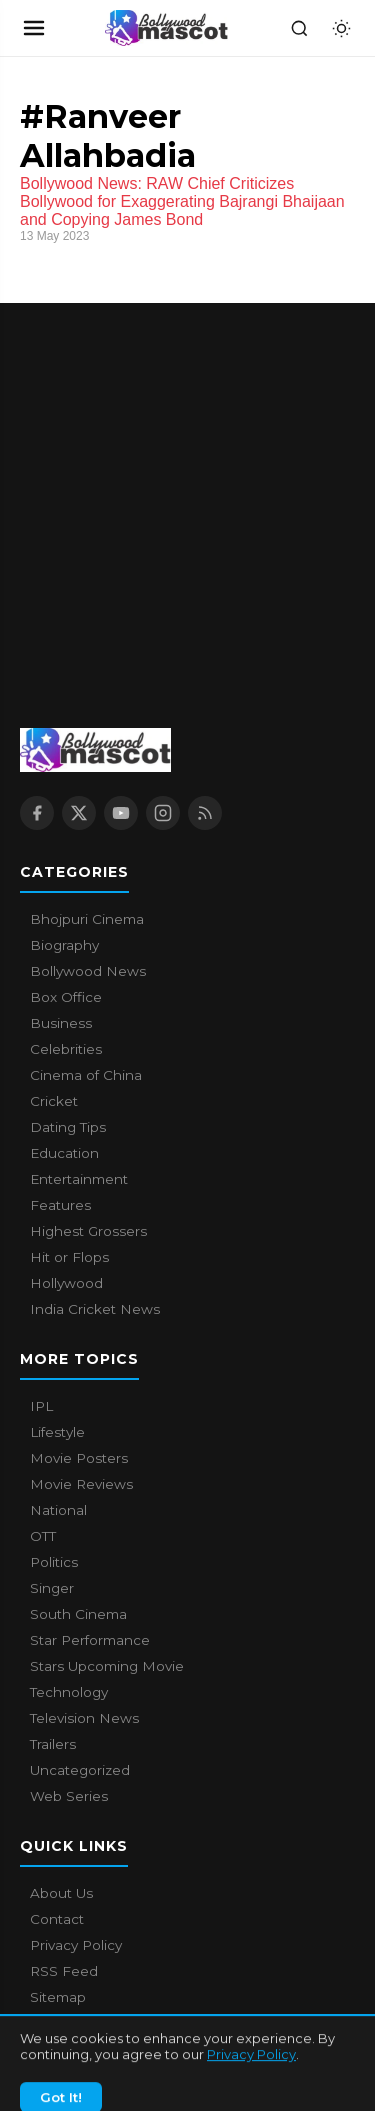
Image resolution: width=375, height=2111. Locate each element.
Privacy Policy (76, 1945)
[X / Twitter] (79, 813)
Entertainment (79, 1179)
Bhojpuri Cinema (87, 919)
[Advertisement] (187, 490)
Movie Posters (79, 1458)
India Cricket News (95, 1309)
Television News (84, 1718)
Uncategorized (80, 1770)
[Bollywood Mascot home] (167, 28)
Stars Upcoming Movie (107, 1666)
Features (60, 1205)
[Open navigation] (34, 28)
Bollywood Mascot (130, 2060)
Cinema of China (86, 1075)
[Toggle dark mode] (341, 28)
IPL (41, 1406)
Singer (52, 1588)
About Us (61, 1893)
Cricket (54, 1101)
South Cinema (78, 1614)
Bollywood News (88, 971)
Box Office (66, 997)
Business (61, 1023)
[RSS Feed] (205, 813)
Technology (69, 1692)
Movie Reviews (81, 1484)
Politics (54, 1562)
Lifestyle (57, 1432)
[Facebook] (37, 813)
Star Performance (90, 1640)
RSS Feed (64, 1971)
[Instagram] (163, 813)
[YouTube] (121, 813)
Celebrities (66, 1049)
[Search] (299, 28)
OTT (43, 1536)
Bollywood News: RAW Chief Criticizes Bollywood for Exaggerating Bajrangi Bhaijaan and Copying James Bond (182, 201)
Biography (64, 945)
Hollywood (66, 1283)
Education (64, 1153)
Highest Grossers (88, 1231)
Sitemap (58, 1997)
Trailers (53, 1744)
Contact (57, 1919)
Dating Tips (68, 1127)
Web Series (69, 1796)
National (58, 1510)
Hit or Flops (69, 1257)
